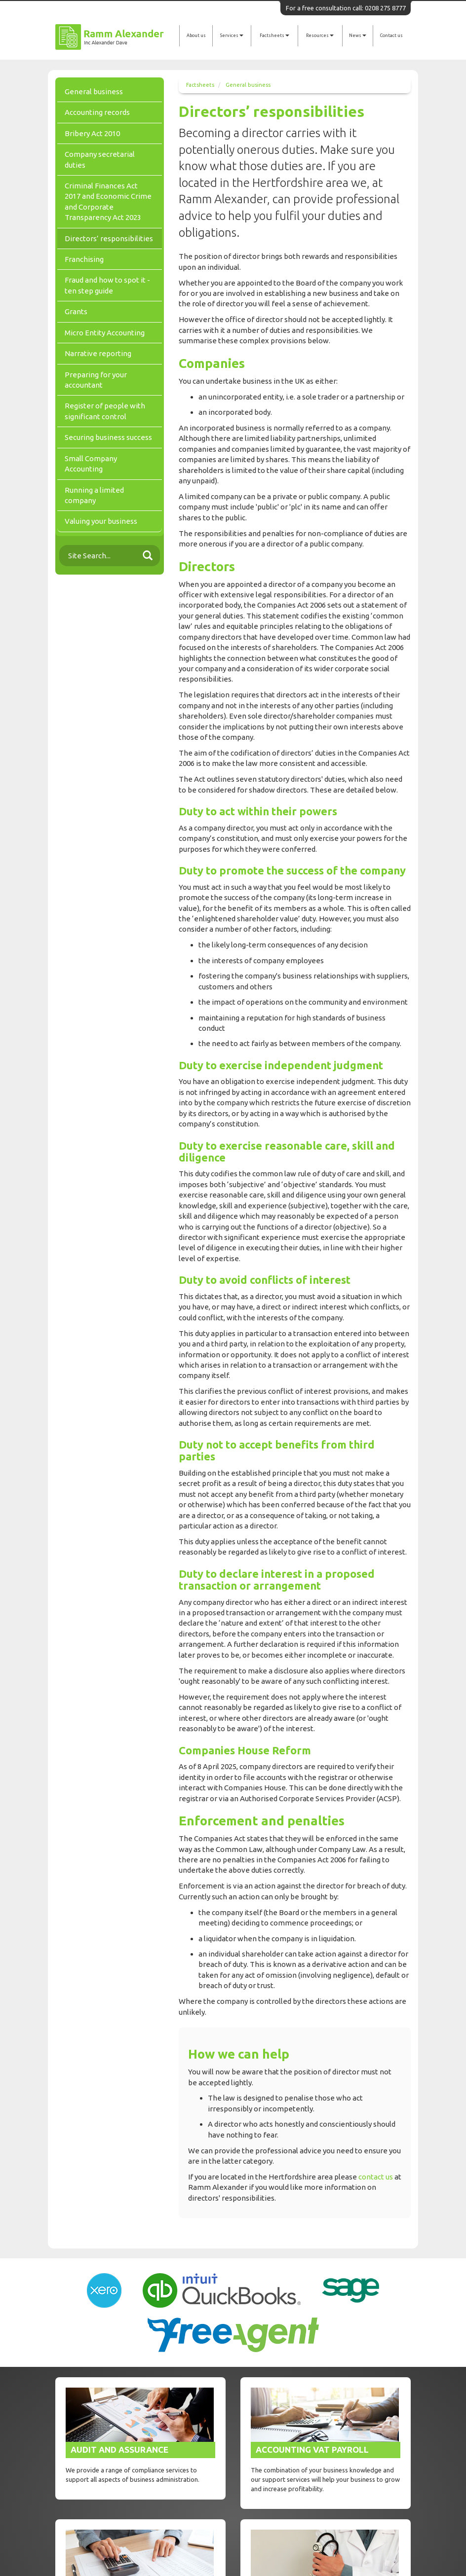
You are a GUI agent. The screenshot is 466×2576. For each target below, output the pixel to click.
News (357, 35)
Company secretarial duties (100, 159)
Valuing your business (101, 521)
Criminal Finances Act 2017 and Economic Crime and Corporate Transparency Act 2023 (108, 201)
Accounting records (97, 112)
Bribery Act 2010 (92, 133)
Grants (76, 311)
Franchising (84, 259)
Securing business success (108, 437)
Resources (320, 35)
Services (231, 35)
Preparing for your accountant (96, 379)
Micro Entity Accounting (105, 332)
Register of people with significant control (105, 410)
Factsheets (274, 35)
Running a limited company (94, 495)
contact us (375, 2177)
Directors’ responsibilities (109, 238)
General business (248, 85)
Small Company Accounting (91, 463)
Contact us (391, 35)
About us (196, 35)
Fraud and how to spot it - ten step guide (107, 285)
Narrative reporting (98, 353)
